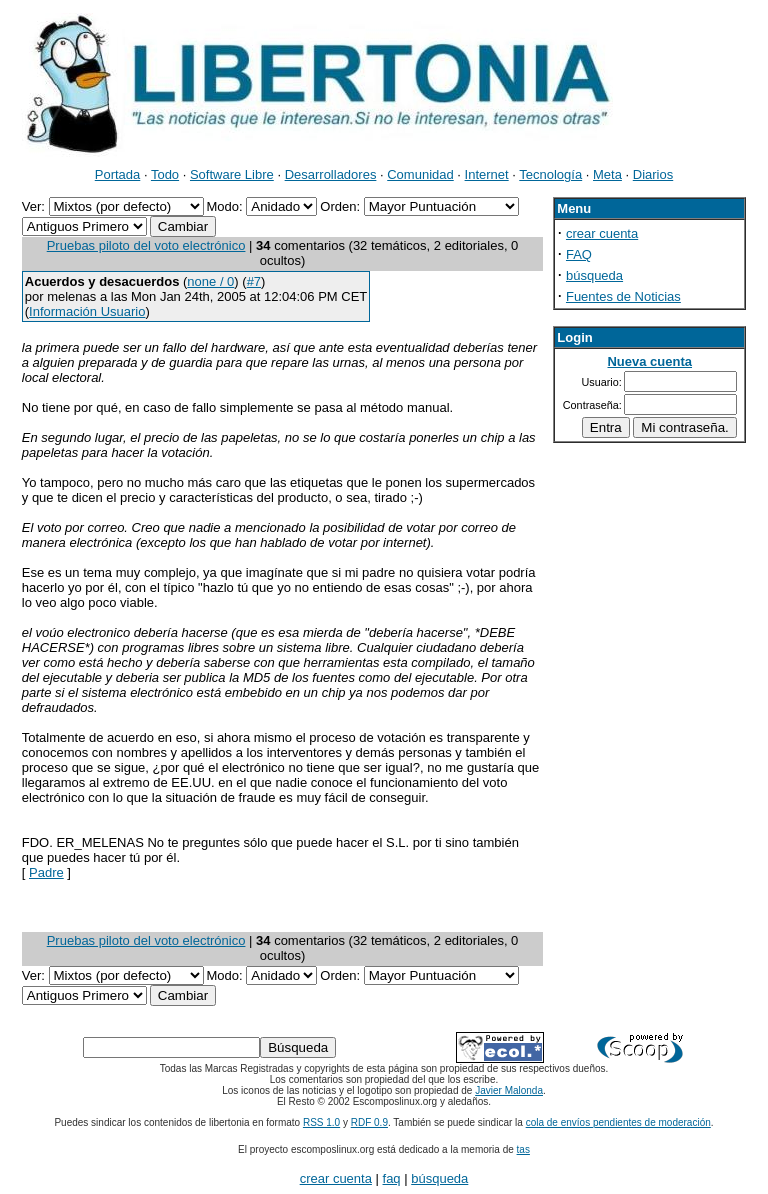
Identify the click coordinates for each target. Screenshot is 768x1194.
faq (392, 1178)
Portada (118, 174)
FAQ (579, 254)
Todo (165, 174)
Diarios (653, 174)
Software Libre (232, 174)
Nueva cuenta (649, 361)
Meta (607, 174)
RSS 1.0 (321, 1122)
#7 (254, 281)
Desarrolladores (331, 174)
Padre (46, 872)
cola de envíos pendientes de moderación (618, 1122)
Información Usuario (87, 311)
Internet (487, 174)
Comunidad (420, 174)
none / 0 (210, 281)
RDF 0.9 (369, 1122)
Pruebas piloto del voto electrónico (146, 245)
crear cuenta (602, 233)
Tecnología (550, 174)
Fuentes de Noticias (623, 296)
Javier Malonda (509, 1090)
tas (523, 1149)
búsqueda (594, 275)
